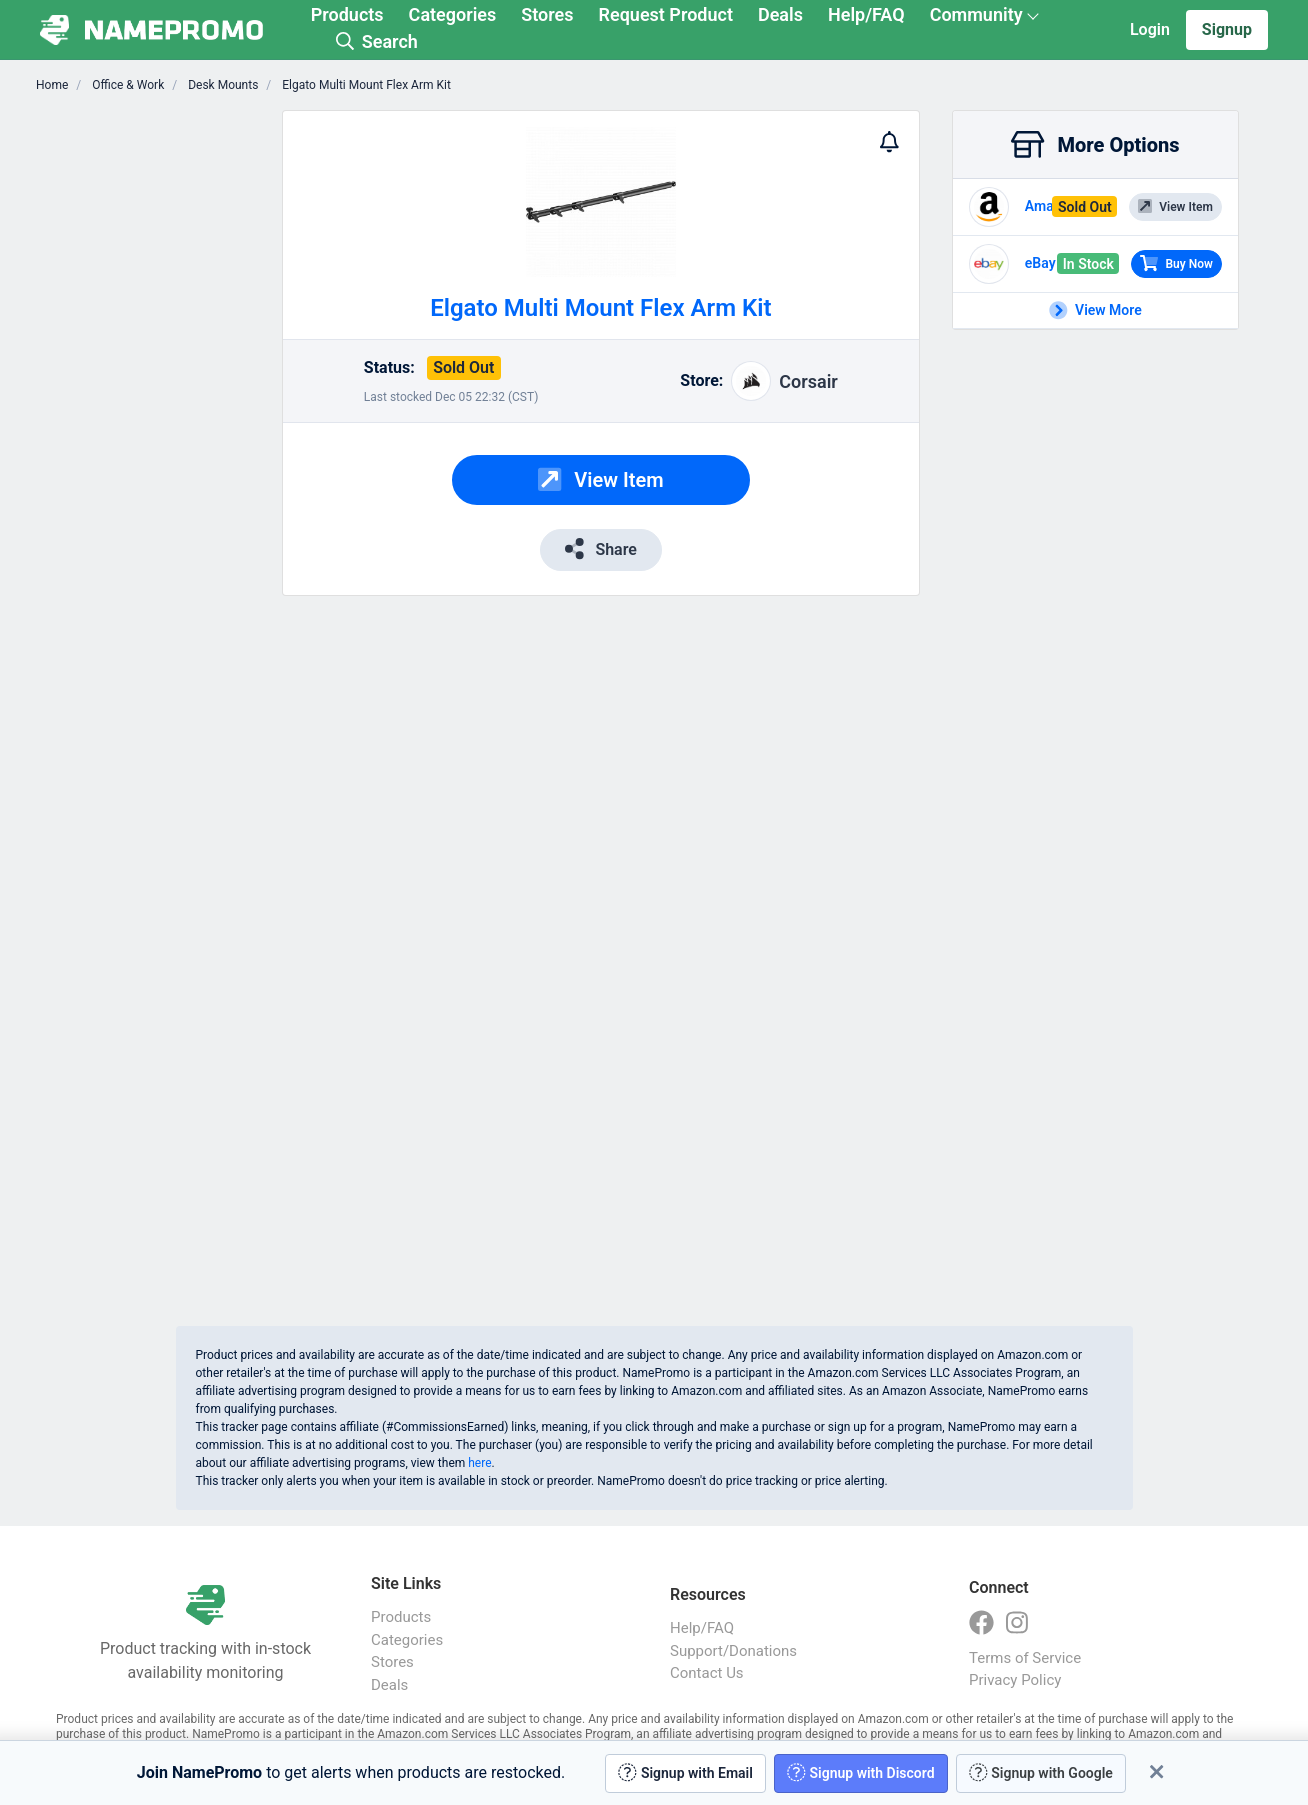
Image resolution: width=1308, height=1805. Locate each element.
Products (347, 14)
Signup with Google (1041, 1772)
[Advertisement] (159, 410)
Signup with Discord (861, 1772)
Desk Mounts (221, 85)
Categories (453, 14)
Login (1150, 29)
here (479, 1463)
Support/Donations (733, 1651)
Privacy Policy (1015, 1680)
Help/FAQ (866, 14)
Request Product (666, 14)
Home (52, 85)
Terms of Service (1025, 1658)
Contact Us (707, 1673)
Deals (780, 14)
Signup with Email (685, 1772)
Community (976, 14)
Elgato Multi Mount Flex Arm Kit (365, 85)
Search (377, 41)
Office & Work (126, 85)
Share (601, 548)
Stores (547, 14)
